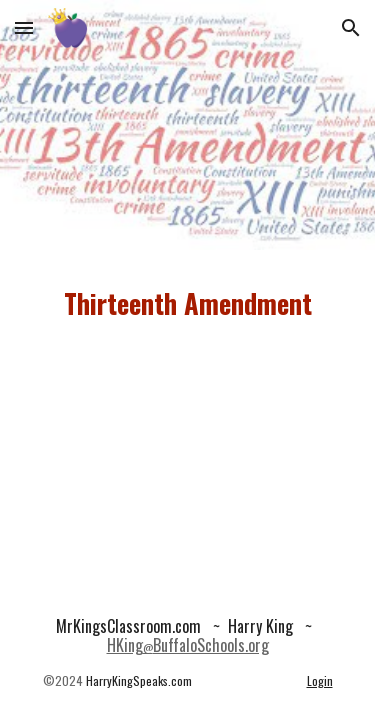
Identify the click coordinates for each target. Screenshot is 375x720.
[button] (24, 27)
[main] (188, 303)
